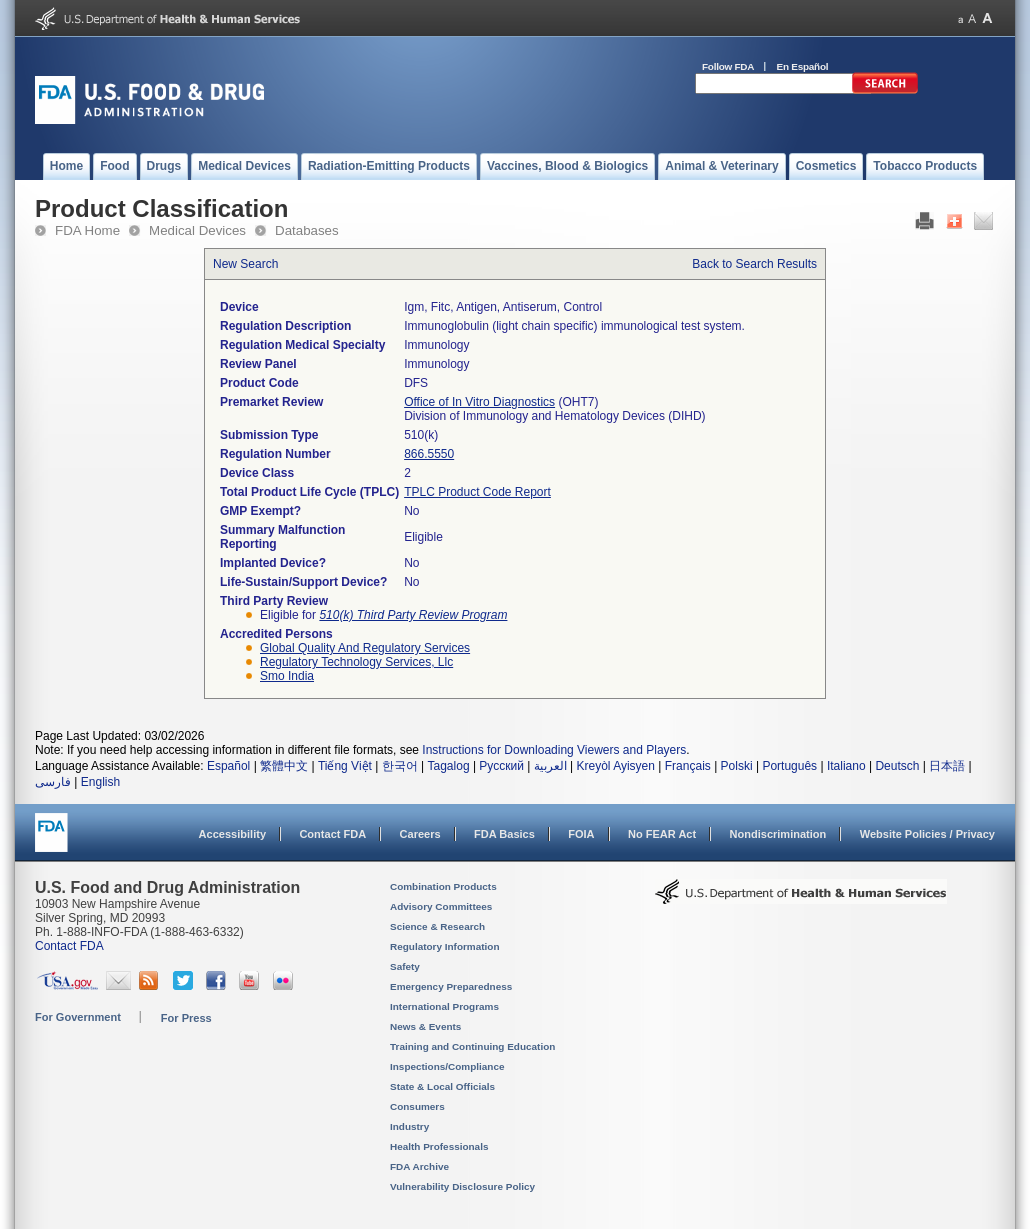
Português (789, 766)
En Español (803, 66)
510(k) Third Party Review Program (413, 615)
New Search (245, 264)
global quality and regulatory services (365, 648)
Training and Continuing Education (472, 1046)
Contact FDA (332, 834)
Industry (409, 1126)
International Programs (444, 1006)
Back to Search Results (754, 264)
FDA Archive (419, 1166)
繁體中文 (284, 766)
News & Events (425, 1026)
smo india (287, 676)
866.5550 (429, 454)
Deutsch (897, 766)
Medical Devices (197, 230)
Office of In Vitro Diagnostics (479, 402)
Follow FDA (728, 66)
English (100, 782)
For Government (78, 1017)
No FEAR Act (662, 834)
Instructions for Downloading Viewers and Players (554, 750)
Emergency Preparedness (451, 986)
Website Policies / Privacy (927, 834)
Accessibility (232, 834)
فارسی (53, 782)
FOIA (581, 834)
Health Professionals (439, 1146)
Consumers (417, 1106)
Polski (737, 766)
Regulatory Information (445, 946)
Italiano (846, 766)
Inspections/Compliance (447, 1066)
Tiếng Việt (345, 766)
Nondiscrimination (778, 834)
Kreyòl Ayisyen (615, 766)
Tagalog (449, 766)
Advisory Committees (441, 906)
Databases (307, 230)
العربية (550, 766)
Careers (420, 834)
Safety (405, 966)
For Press (186, 1018)
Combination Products (443, 886)
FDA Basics (504, 834)
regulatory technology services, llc (356, 662)
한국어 (400, 766)
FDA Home (87, 230)
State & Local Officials (442, 1086)
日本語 (947, 766)
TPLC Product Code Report (477, 492)
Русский (501, 766)
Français (688, 766)
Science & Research (437, 926)
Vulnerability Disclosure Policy (462, 1186)
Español (228, 766)
